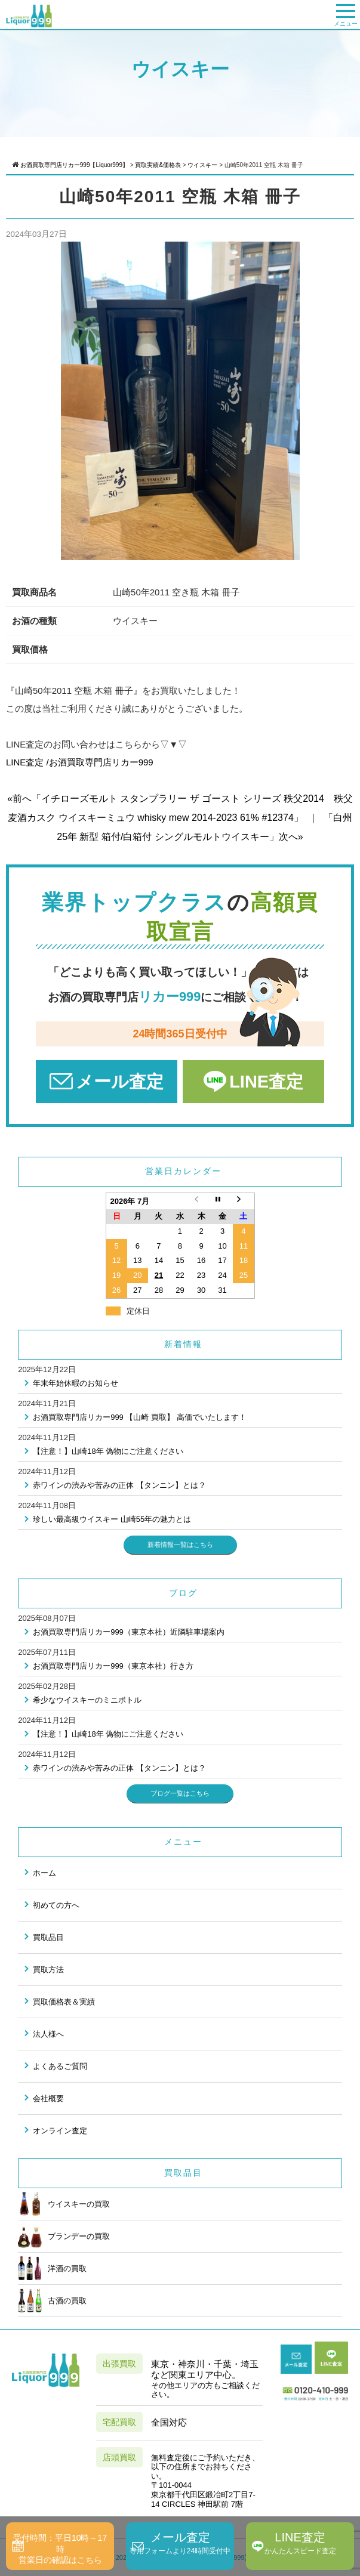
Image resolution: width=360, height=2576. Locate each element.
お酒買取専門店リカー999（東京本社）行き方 (113, 1665)
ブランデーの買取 (64, 2236)
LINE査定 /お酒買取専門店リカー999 (79, 762)
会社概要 (48, 2098)
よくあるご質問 (60, 2066)
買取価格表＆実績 (64, 2001)
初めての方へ (56, 1905)
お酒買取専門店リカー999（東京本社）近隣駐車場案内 (128, 1631)
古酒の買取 (52, 2300)
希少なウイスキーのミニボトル (87, 1699)
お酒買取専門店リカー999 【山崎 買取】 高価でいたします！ (140, 1417)
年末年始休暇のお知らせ (75, 1383)
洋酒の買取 (52, 2268)
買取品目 (48, 1937)
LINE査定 (266, 1081)
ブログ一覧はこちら (180, 1793)
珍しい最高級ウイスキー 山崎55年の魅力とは (112, 1519)
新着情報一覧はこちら (180, 1544)
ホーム (44, 1872)
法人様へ (48, 2034)
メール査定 (120, 1081)
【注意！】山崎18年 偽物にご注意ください (108, 1451)
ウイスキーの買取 (64, 2204)
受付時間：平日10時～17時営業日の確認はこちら (60, 2548)
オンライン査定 (60, 2130)
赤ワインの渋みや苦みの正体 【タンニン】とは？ (119, 1485)
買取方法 (48, 1969)
